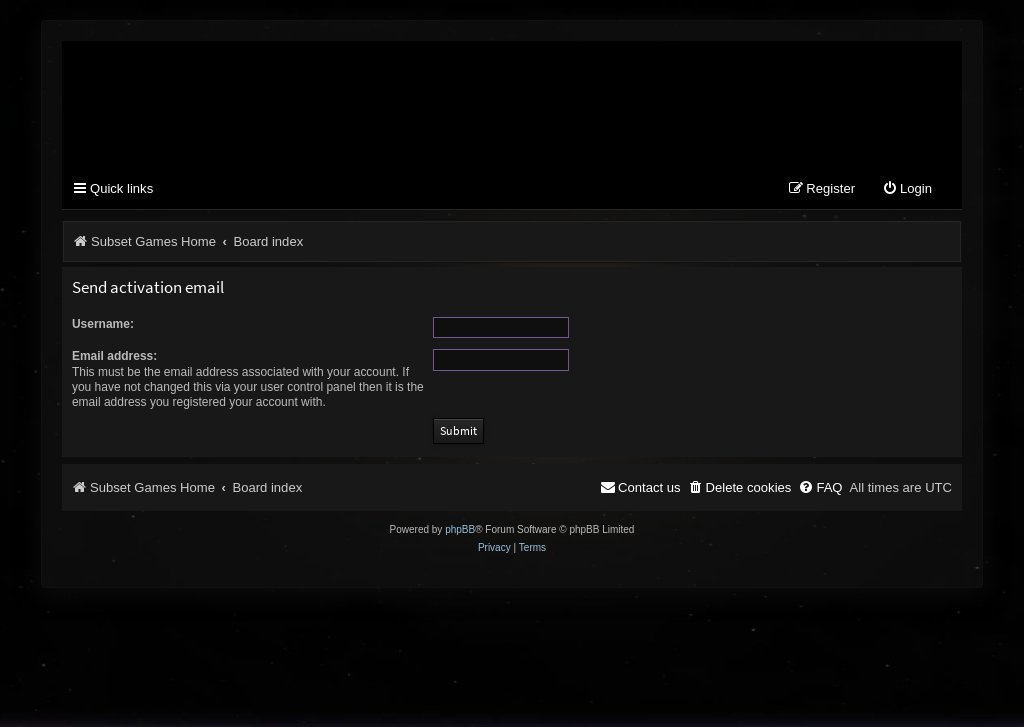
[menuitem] (907, 189)
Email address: (114, 356)
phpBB (460, 529)
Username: (103, 324)
